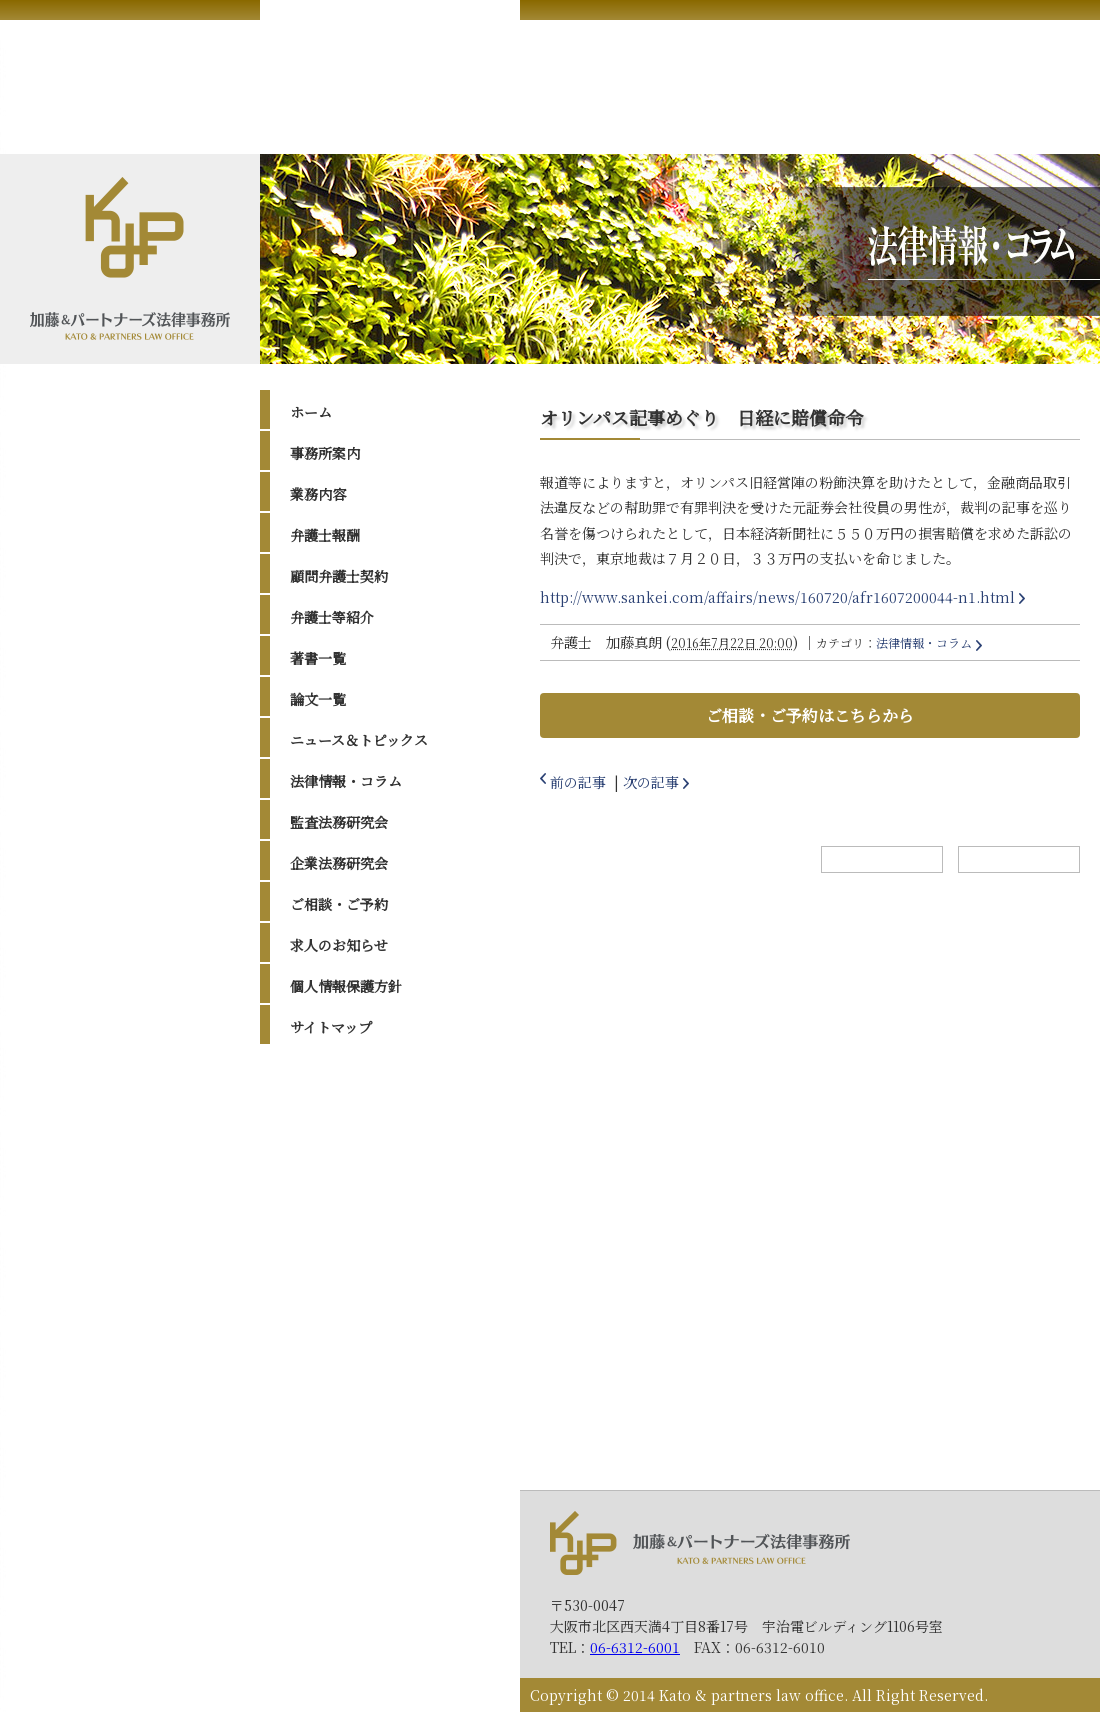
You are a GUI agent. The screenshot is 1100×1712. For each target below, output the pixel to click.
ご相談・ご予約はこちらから (810, 715)
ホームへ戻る (882, 859)
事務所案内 (325, 453)
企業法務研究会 (339, 863)
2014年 (332, 1363)
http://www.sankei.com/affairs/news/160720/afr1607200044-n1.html (777, 597)
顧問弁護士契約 (339, 576)
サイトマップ (331, 1027)
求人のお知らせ (339, 945)
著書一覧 (318, 658)
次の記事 (651, 782)
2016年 (332, 1313)
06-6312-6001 (635, 1647)
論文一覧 (318, 699)
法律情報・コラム (346, 781)
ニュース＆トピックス (359, 740)
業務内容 (318, 494)
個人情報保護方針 (346, 986)
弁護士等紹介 (332, 617)
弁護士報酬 (325, 535)
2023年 (333, 1162)
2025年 (333, 1111)
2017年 (332, 1288)
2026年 (333, 1086)
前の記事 (578, 782)
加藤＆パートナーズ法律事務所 (700, 1542)
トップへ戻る (1019, 859)
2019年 (332, 1262)
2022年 (333, 1187)
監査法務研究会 (339, 822)
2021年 (332, 1212)
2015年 (332, 1338)
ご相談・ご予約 (339, 904)
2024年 (333, 1136)
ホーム (311, 412)
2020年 (333, 1237)
